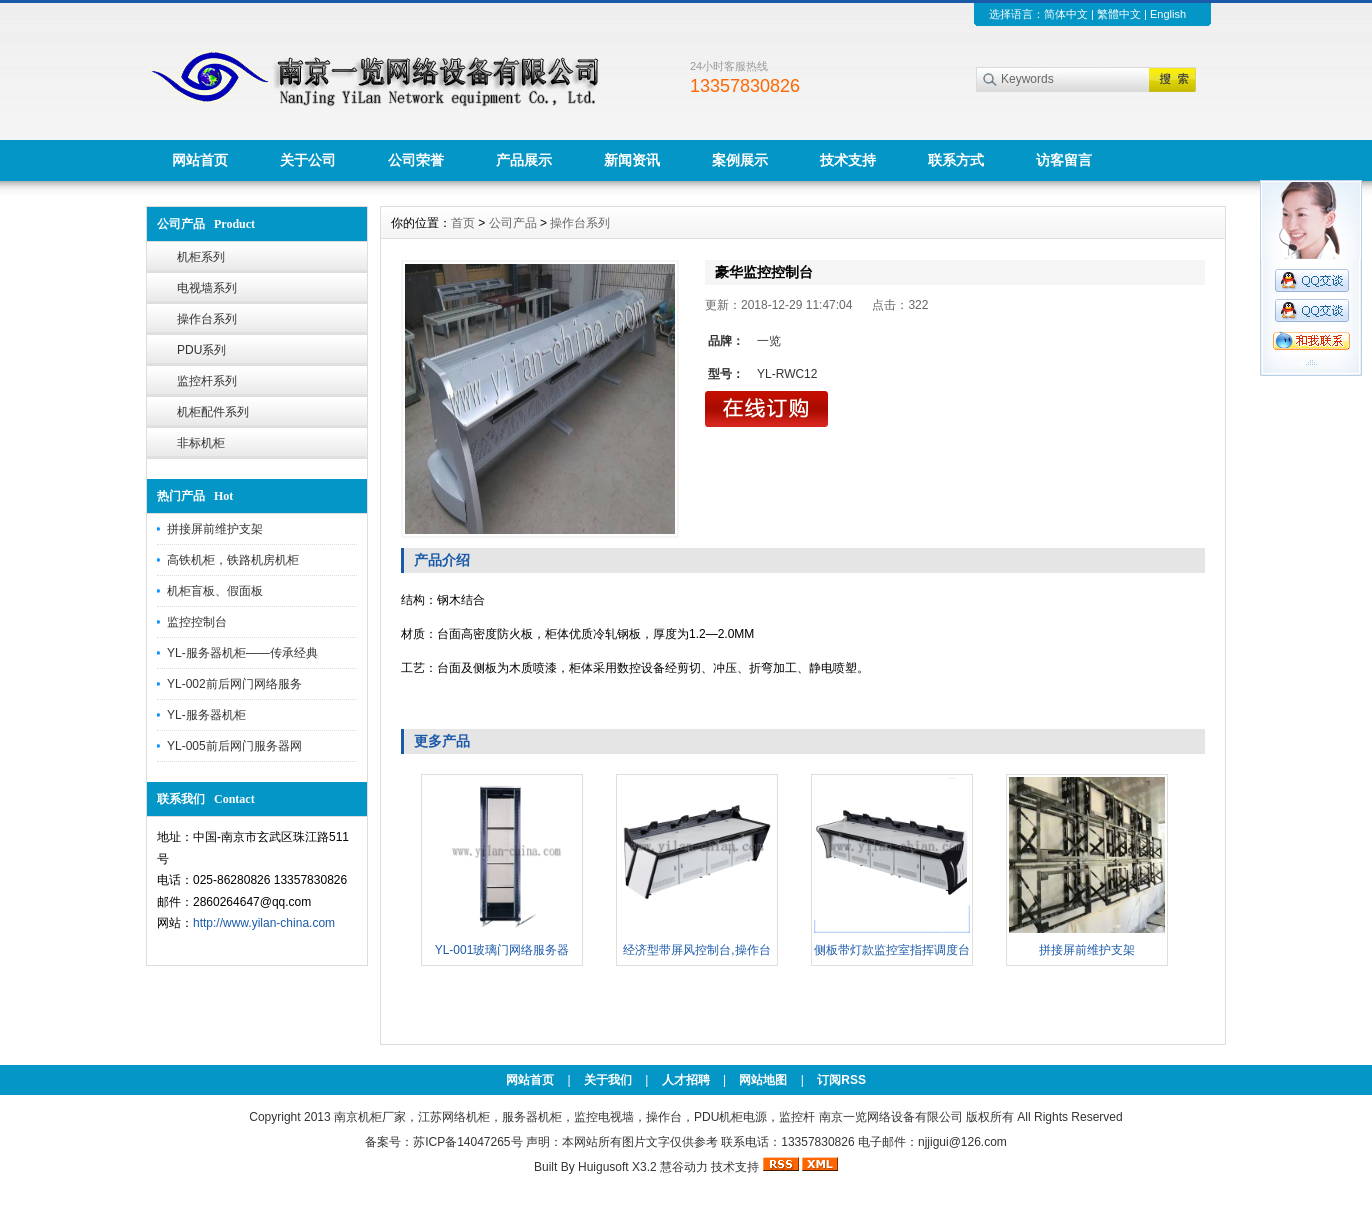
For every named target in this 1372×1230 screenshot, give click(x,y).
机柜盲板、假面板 (215, 591)
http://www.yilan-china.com (264, 923)
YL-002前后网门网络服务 (234, 684)
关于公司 (308, 160)
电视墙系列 (207, 288)
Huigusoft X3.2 (617, 1167)
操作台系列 (207, 319)
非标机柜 (201, 443)
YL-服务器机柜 (206, 715)
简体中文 (1066, 14)
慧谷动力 (684, 1167)
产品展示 (524, 160)
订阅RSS (841, 1080)
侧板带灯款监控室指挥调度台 (892, 950)
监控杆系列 (207, 381)
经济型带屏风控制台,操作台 (696, 950)
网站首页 (200, 160)
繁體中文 (1119, 14)
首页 (463, 223)
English (1168, 14)
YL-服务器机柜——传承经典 (242, 653)
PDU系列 (201, 350)
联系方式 (956, 160)
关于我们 (608, 1080)
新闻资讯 (632, 160)
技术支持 (848, 160)
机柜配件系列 (213, 412)
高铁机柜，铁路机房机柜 (233, 560)
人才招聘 (686, 1080)
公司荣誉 (416, 160)
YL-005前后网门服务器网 (234, 746)
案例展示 (740, 160)
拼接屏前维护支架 (215, 529)
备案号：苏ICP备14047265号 (443, 1142)
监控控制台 (197, 622)
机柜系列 (201, 257)
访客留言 (1064, 160)
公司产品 (513, 223)
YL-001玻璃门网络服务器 (502, 950)
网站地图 (763, 1080)
